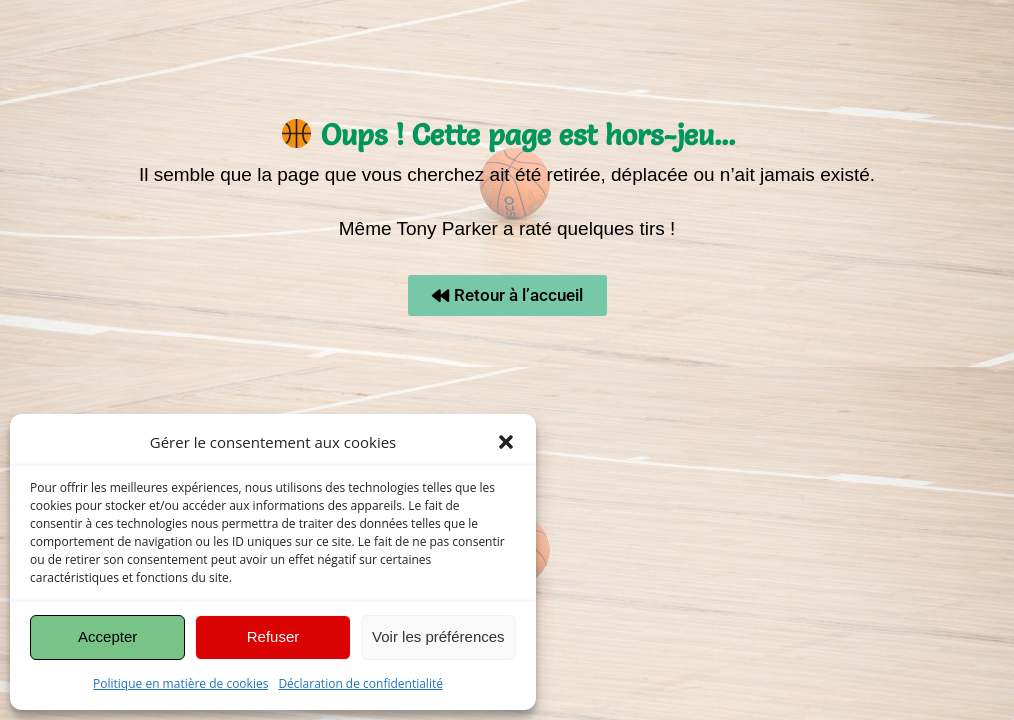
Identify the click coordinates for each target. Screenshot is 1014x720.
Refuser (273, 636)
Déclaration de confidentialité (360, 683)
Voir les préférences (438, 636)
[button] (506, 442)
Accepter (107, 636)
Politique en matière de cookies (180, 683)
